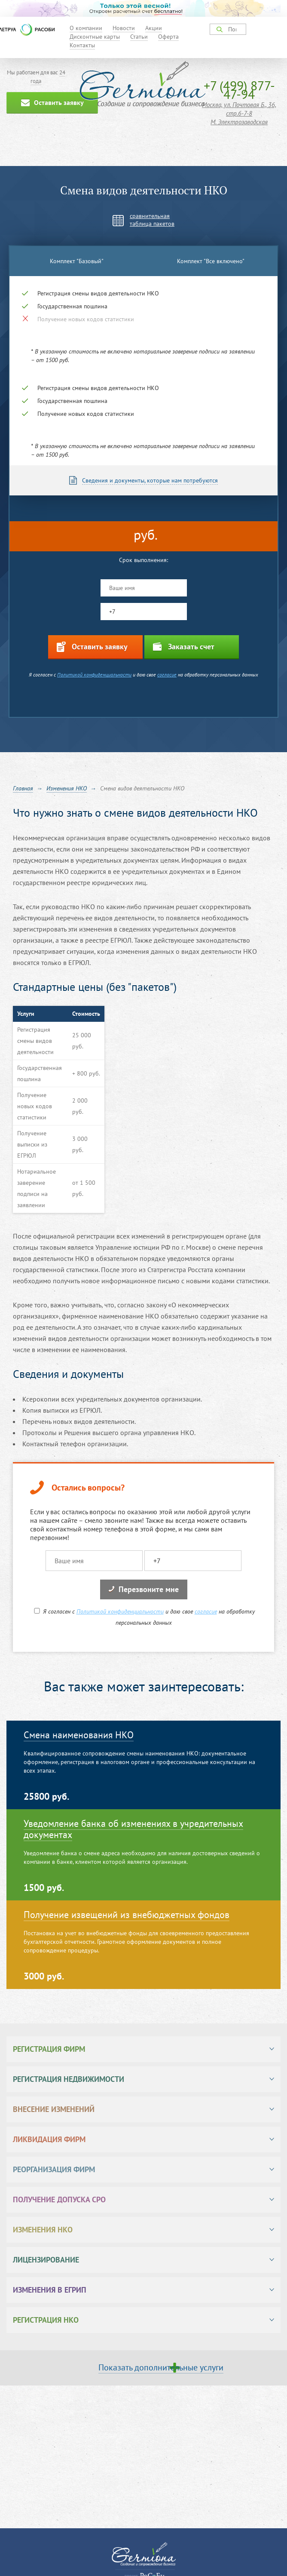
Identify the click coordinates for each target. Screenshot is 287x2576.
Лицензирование (46, 2260)
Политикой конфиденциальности (94, 674)
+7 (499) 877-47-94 (239, 89)
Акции (153, 28)
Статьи (139, 36)
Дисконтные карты (95, 36)
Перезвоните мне (144, 1589)
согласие (167, 674)
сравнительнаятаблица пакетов (152, 219)
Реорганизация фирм (54, 2169)
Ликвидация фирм (49, 2139)
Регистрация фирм (49, 2049)
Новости (124, 28)
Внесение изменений (54, 2109)
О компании (86, 28)
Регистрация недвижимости (68, 2079)
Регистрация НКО (46, 2320)
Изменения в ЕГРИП (49, 2290)
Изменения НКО (43, 2230)
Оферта (168, 36)
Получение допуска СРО (59, 2199)
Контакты (82, 45)
